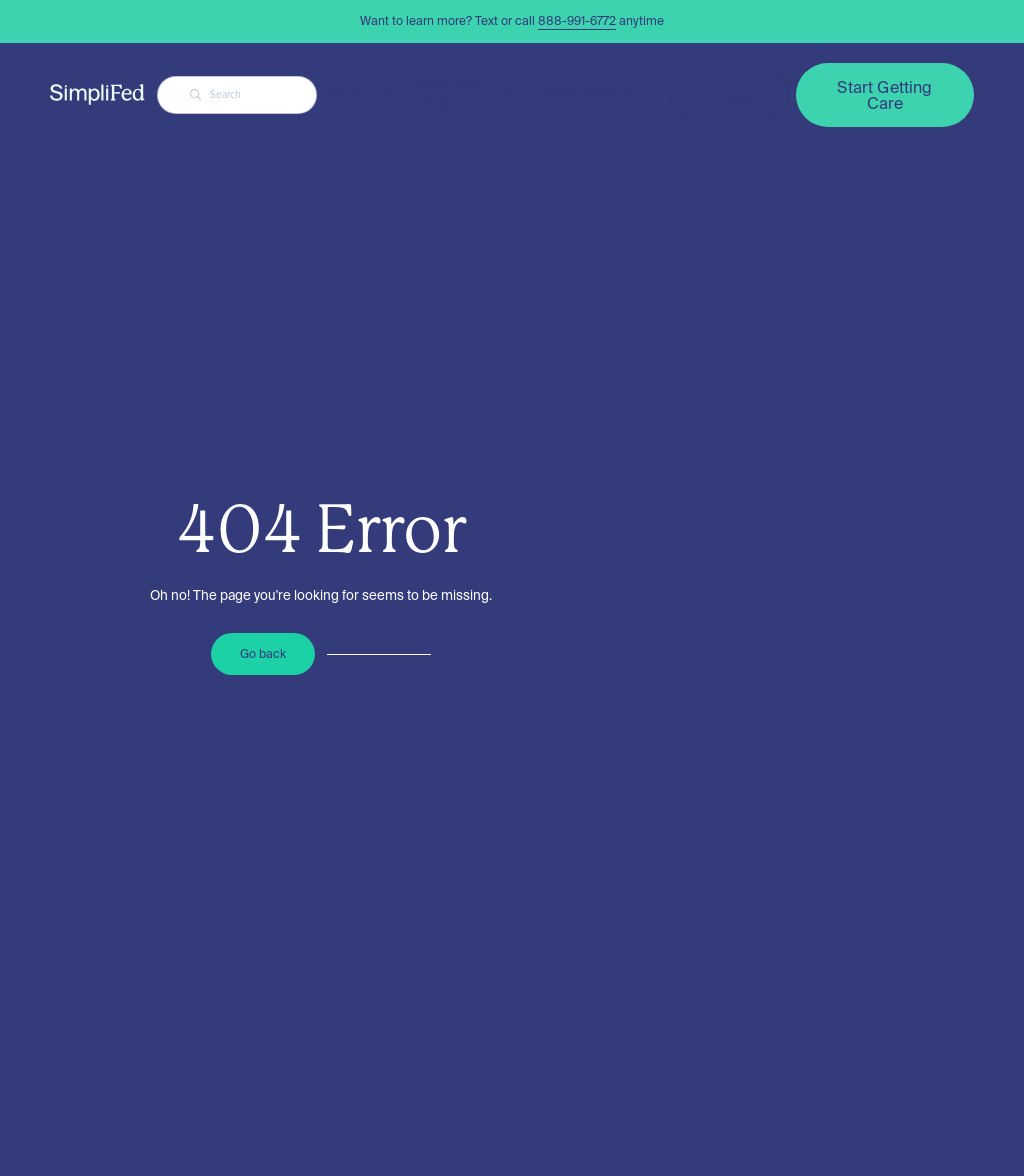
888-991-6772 (577, 20)
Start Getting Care (884, 95)
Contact (729, 95)
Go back (263, 653)
